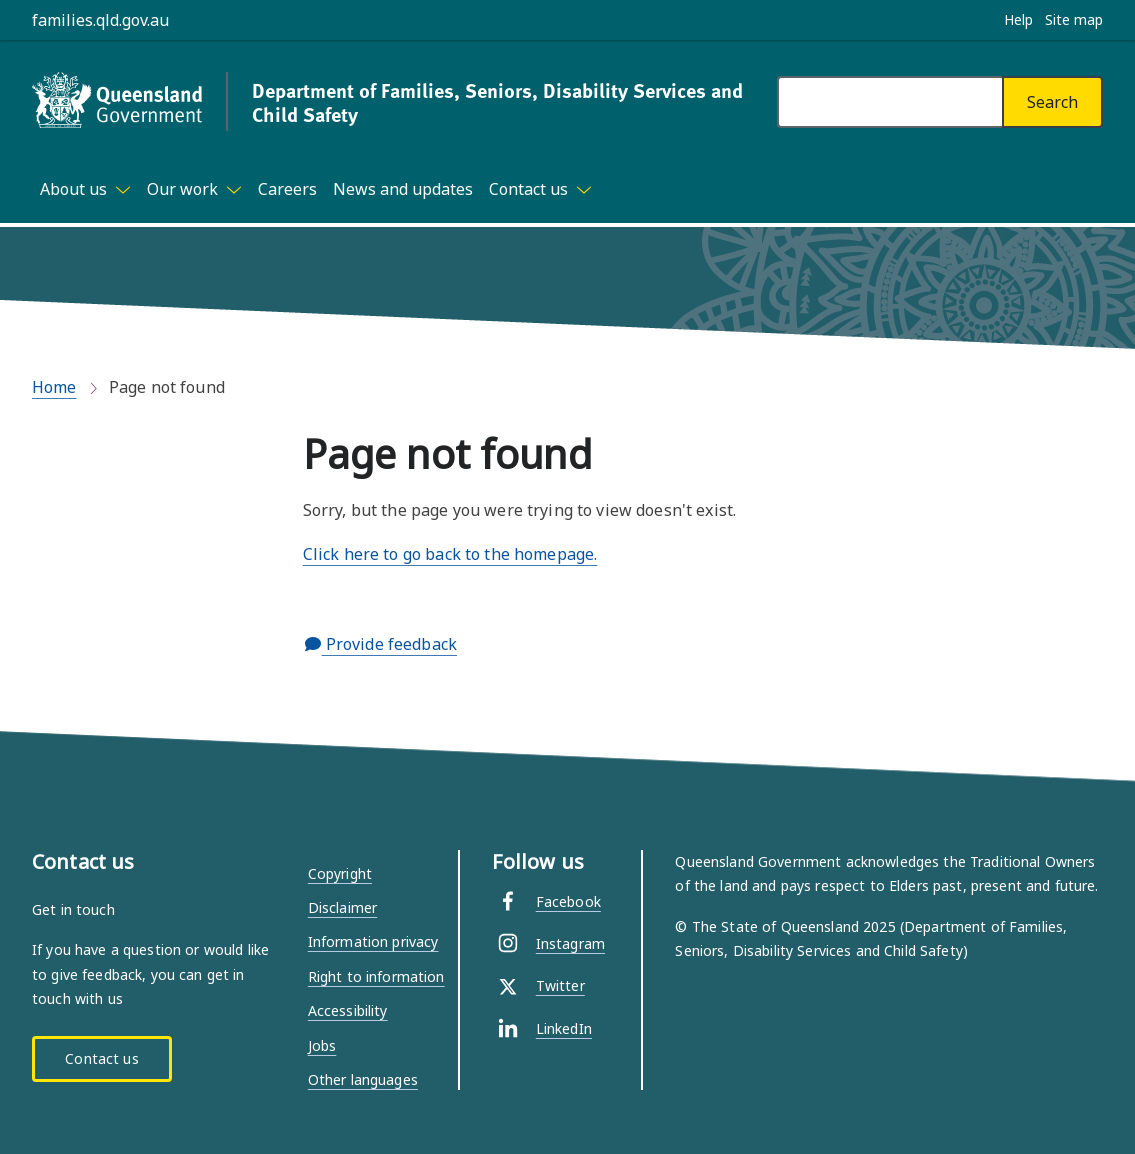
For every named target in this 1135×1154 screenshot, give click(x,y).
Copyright (340, 873)
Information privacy (373, 941)
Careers (287, 189)
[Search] (1052, 102)
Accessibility (348, 1010)
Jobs (322, 1045)
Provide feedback (381, 644)
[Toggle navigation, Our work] (194, 189)
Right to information (376, 976)
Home (54, 387)
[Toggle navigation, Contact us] (540, 189)
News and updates (403, 189)
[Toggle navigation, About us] (85, 189)
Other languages (363, 1079)
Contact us (101, 1058)
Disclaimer (342, 907)
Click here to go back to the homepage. (450, 554)
